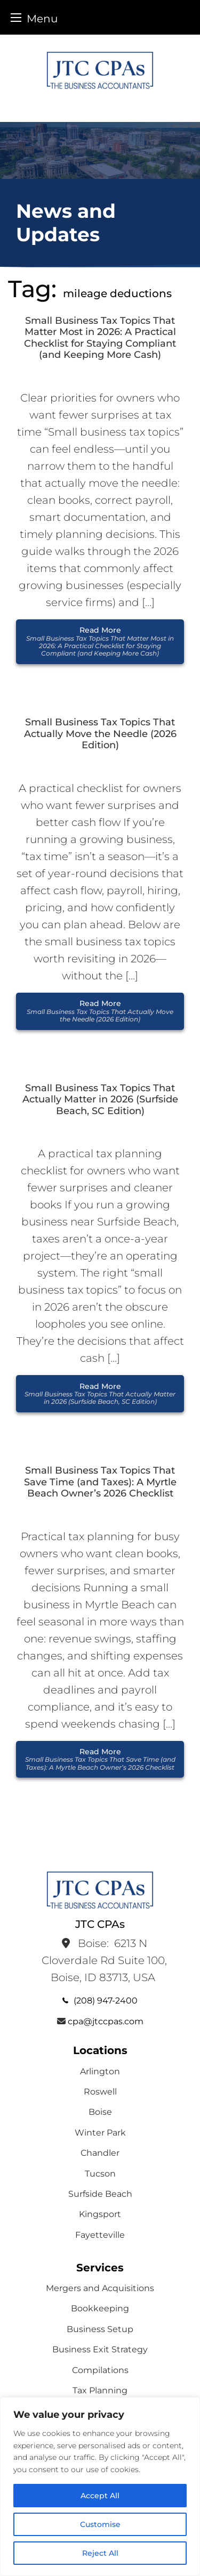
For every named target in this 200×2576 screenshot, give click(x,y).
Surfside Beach (100, 2194)
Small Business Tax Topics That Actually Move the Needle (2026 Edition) (100, 734)
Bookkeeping (100, 2308)
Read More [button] (100, 641)
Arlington (100, 2071)
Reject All (100, 2553)
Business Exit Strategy (100, 2349)
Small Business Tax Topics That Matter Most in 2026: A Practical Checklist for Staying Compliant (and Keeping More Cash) (100, 338)
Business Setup (100, 2329)
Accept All (100, 2495)
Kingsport (100, 2214)
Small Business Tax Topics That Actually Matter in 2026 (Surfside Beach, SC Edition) (100, 1100)
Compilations (100, 2370)
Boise (100, 2112)
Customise (100, 2524)
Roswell (100, 2092)
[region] (100, 2486)
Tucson (100, 2174)
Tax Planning (100, 2390)
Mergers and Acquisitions (100, 2288)
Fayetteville (100, 2235)
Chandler (100, 2153)
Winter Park (100, 2133)
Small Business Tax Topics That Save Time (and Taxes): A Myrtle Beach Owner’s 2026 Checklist (100, 1482)
